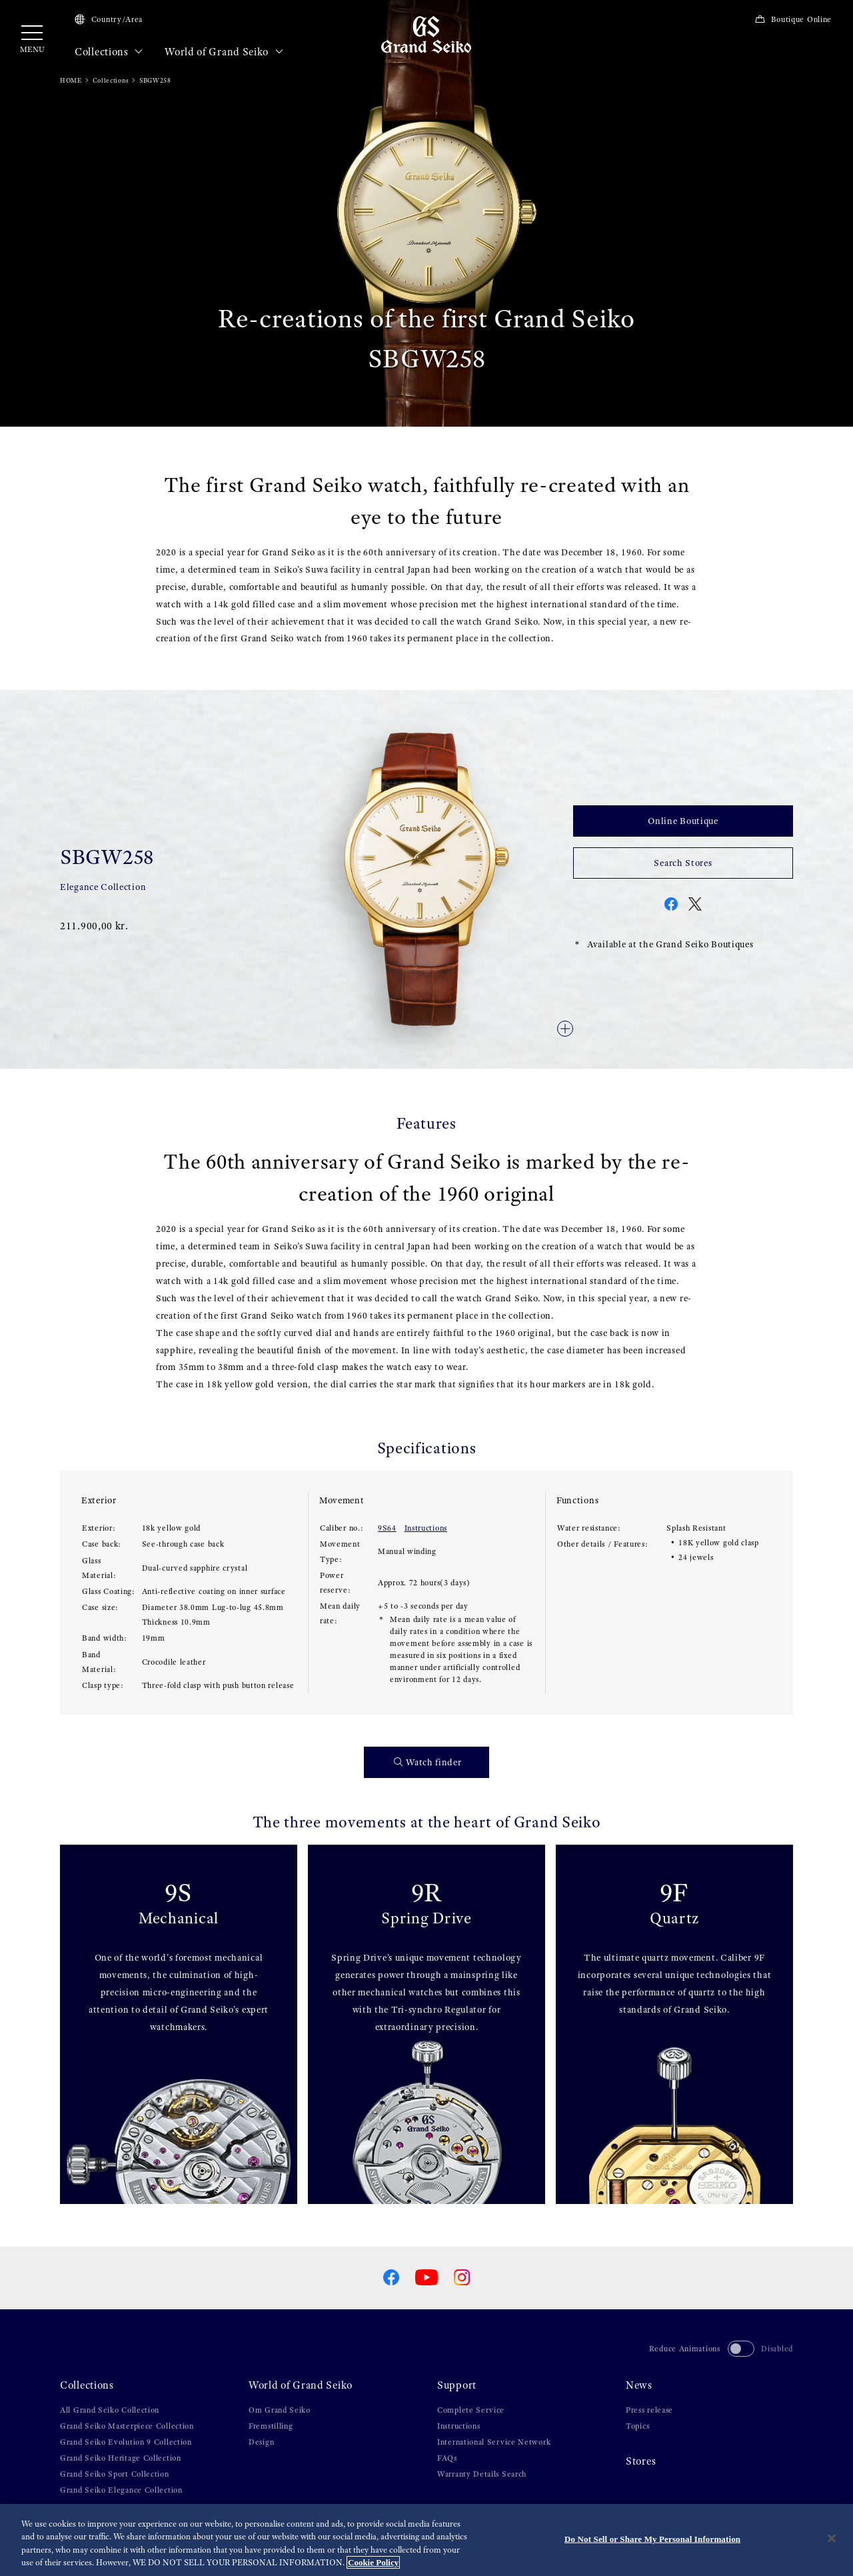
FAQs (447, 2458)
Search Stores (683, 863)
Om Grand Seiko (280, 2410)
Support (456, 2385)
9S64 (387, 1528)
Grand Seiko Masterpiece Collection (127, 2426)
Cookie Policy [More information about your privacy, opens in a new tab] (373, 2562)
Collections (109, 52)
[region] (426, 2540)
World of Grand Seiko (224, 52)
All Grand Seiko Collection (109, 2410)
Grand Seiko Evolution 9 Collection (126, 2442)
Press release (649, 2410)
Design (261, 2442)
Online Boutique (683, 821)
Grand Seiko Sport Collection (114, 2474)
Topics (637, 2426)
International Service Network (493, 2442)
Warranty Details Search (481, 2474)
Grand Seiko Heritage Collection (120, 2458)
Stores (641, 2461)
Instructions (426, 1528)
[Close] (831, 2538)
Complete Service (470, 2410)
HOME (71, 80)
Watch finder (428, 1762)
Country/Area (109, 19)
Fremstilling (271, 2426)
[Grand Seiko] (426, 34)
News (639, 2385)
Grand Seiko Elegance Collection (121, 2490)
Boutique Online (793, 19)
